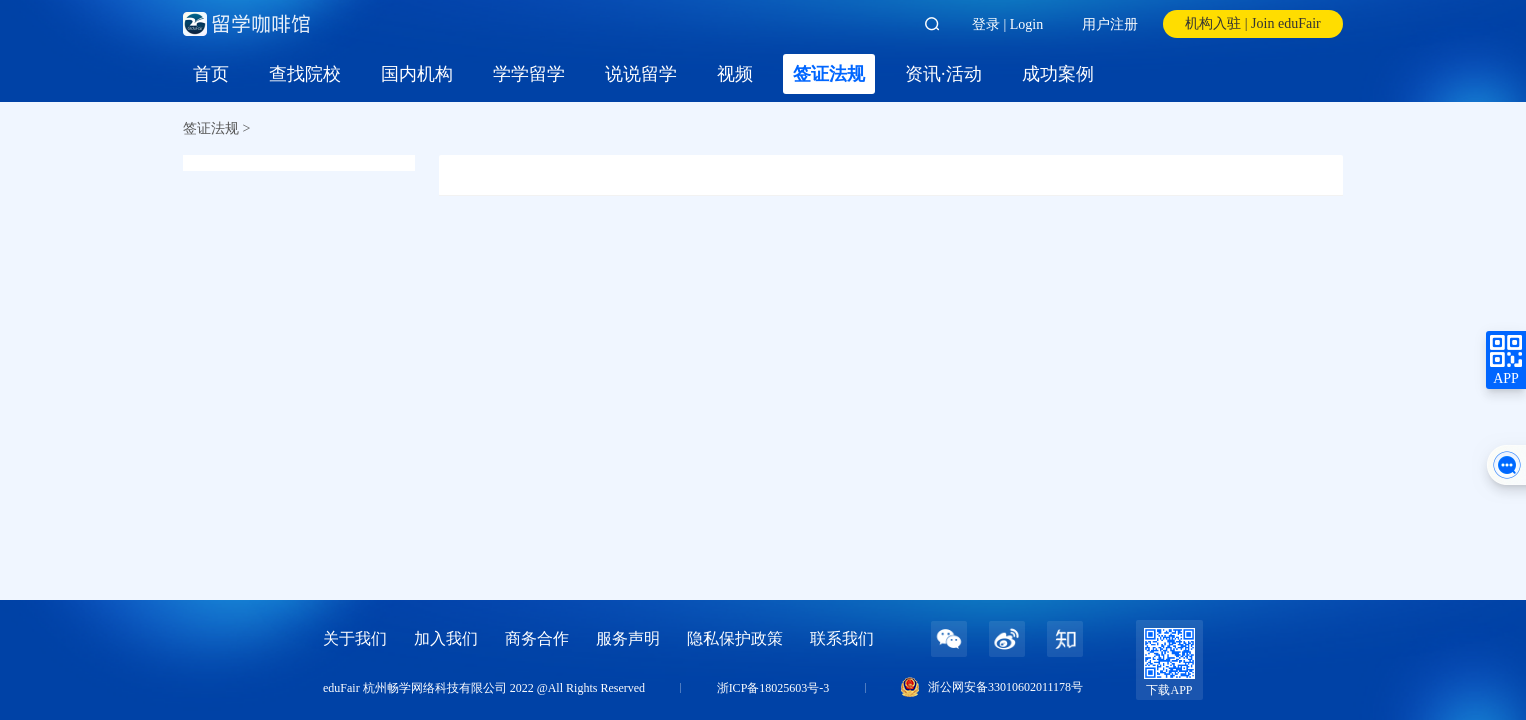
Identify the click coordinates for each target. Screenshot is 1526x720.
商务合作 (537, 638)
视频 (735, 74)
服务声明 (628, 638)
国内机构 (417, 74)
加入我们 (446, 638)
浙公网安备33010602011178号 (1005, 687)
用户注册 (1110, 24)
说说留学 (641, 74)
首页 (211, 74)
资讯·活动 (943, 74)
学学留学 (529, 74)
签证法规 (829, 74)
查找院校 (305, 74)
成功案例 (1058, 74)
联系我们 (842, 638)
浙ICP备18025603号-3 (773, 688)
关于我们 (355, 638)
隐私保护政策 (735, 638)
